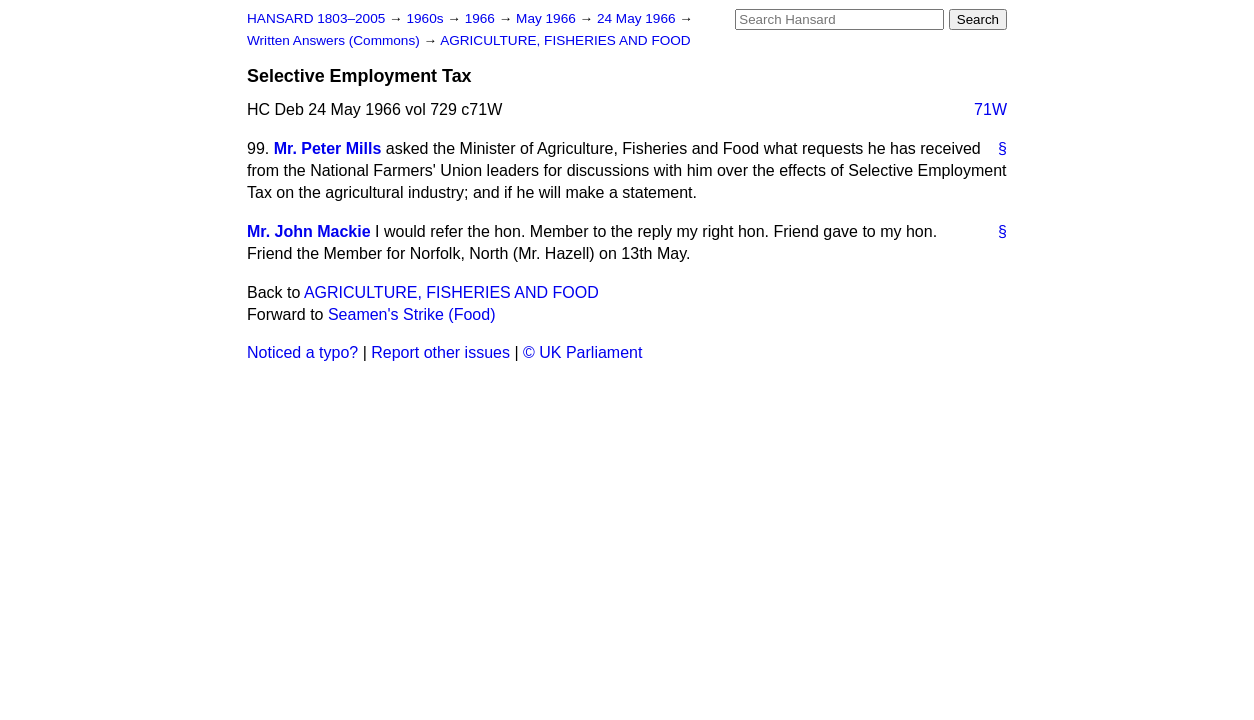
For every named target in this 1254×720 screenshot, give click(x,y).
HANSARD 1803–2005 (316, 18)
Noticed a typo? (302, 352)
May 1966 (547, 18)
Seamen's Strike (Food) (412, 314)
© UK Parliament (582, 352)
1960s (426, 18)
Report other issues (440, 352)
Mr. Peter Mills (328, 148)
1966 (482, 18)
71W (990, 109)
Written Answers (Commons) (335, 40)
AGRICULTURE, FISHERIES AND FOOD (565, 40)
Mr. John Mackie (309, 231)
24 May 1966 (638, 18)
